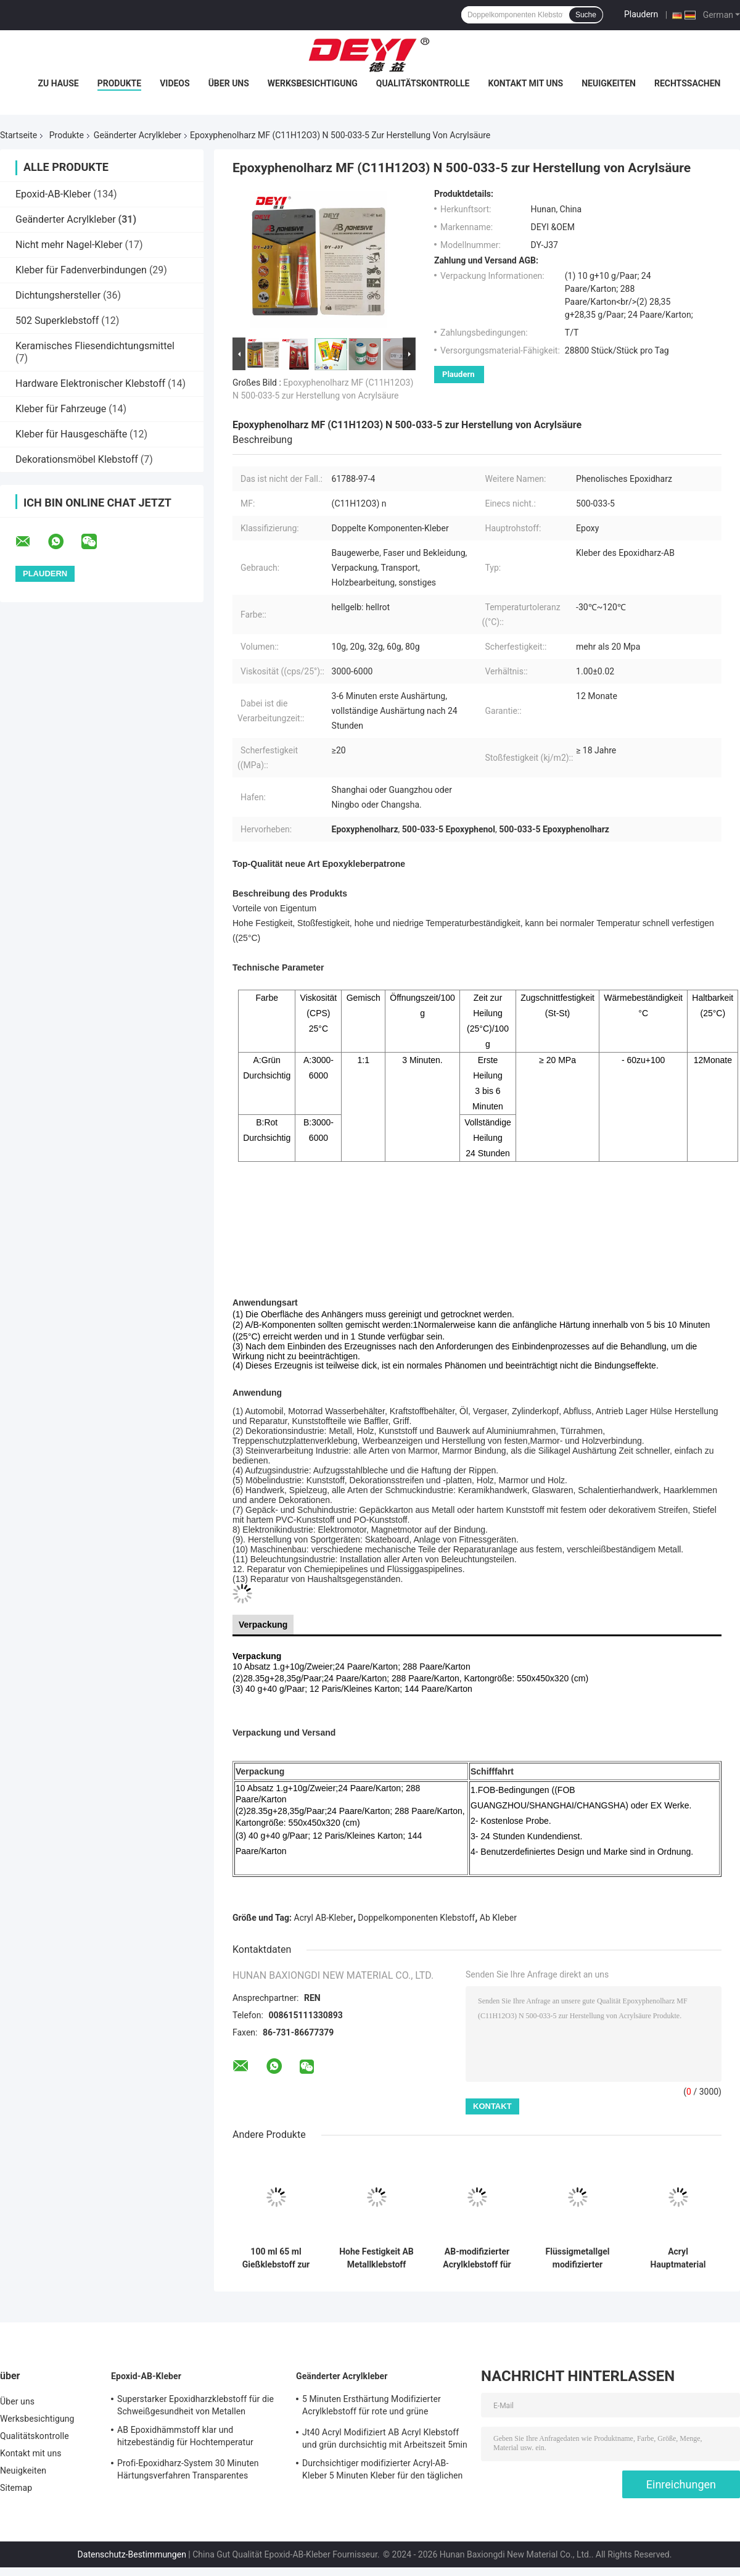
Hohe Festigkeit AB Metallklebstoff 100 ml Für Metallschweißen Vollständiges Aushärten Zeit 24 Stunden (376, 2258)
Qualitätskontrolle (423, 83)
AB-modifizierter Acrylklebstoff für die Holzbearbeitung (477, 2258)
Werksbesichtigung (313, 83)
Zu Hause (58, 83)
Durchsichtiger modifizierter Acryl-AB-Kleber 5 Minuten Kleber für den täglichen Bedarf (382, 2471)
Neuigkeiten (609, 83)
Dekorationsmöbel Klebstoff (76, 459)
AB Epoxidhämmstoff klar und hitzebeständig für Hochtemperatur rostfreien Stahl (185, 2438)
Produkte (119, 83)
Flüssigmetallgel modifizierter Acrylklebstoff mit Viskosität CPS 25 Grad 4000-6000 (577, 2258)
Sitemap (16, 2488)
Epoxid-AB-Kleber (53, 194)
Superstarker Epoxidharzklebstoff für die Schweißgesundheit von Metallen (195, 2405)
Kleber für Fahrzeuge (60, 409)
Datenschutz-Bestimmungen (132, 2554)
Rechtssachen (687, 83)
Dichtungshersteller (58, 295)
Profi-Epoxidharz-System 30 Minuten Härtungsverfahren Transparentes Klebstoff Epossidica (188, 2471)
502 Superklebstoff (57, 320)
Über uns (228, 83)
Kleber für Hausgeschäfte (71, 434)
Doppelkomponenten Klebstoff (416, 1918)
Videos (175, 83)
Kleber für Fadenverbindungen (81, 270)
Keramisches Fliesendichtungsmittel (95, 346)
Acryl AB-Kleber (323, 1918)
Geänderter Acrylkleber (137, 135)
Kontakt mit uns (525, 83)
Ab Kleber (498, 1918)
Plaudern (641, 14)
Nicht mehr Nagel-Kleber (69, 245)
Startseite (18, 135)
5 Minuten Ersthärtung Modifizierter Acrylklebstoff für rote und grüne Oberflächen (371, 2407)
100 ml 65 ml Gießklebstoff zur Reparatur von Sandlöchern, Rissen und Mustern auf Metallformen (276, 2258)
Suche (585, 14)
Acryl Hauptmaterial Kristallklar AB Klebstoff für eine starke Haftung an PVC (678, 2258)
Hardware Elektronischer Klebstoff (90, 383)
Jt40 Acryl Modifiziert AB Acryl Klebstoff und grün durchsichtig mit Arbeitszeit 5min (384, 2438)
